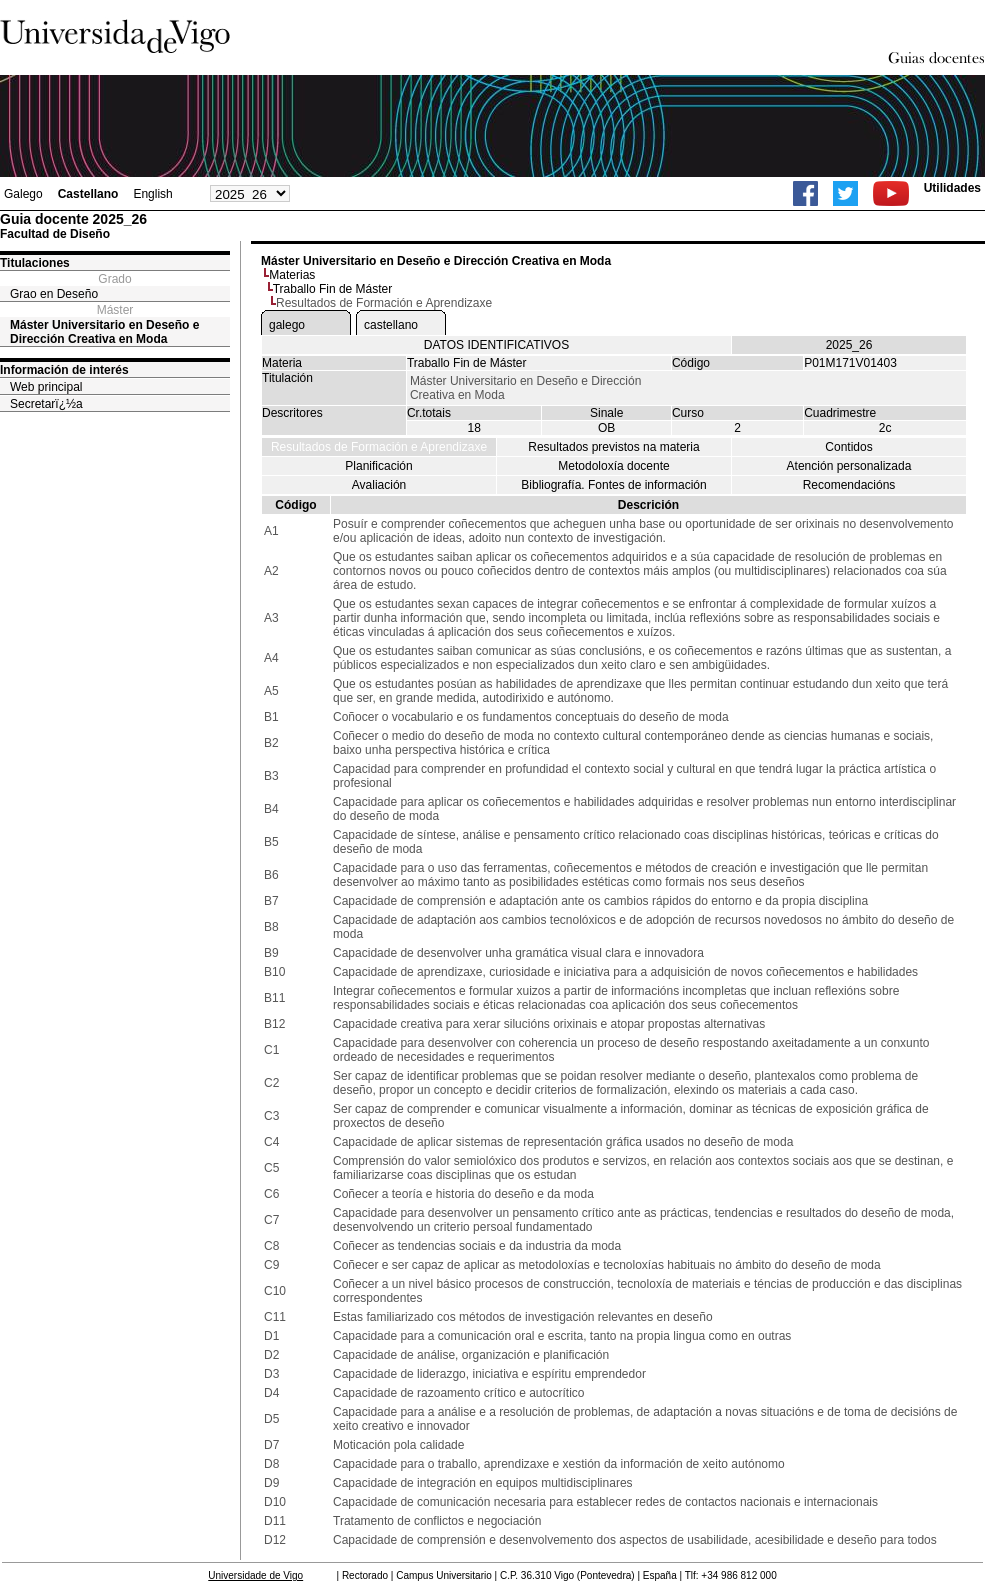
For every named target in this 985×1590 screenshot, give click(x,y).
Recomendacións (849, 485)
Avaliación (379, 485)
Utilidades (952, 188)
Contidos (848, 447)
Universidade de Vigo (255, 1575)
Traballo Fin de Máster (333, 289)
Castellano (88, 194)
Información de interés (64, 370)
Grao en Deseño (54, 294)
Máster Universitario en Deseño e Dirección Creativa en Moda (104, 332)
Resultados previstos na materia (613, 447)
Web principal (46, 387)
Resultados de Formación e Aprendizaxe (379, 447)
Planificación (378, 466)
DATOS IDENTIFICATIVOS (496, 345)
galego (287, 325)
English (152, 194)
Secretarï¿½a (46, 404)
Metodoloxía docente (613, 466)
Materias (292, 275)
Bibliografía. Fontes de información (613, 485)
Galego (23, 194)
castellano (391, 325)
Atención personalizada (849, 466)
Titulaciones (35, 263)
